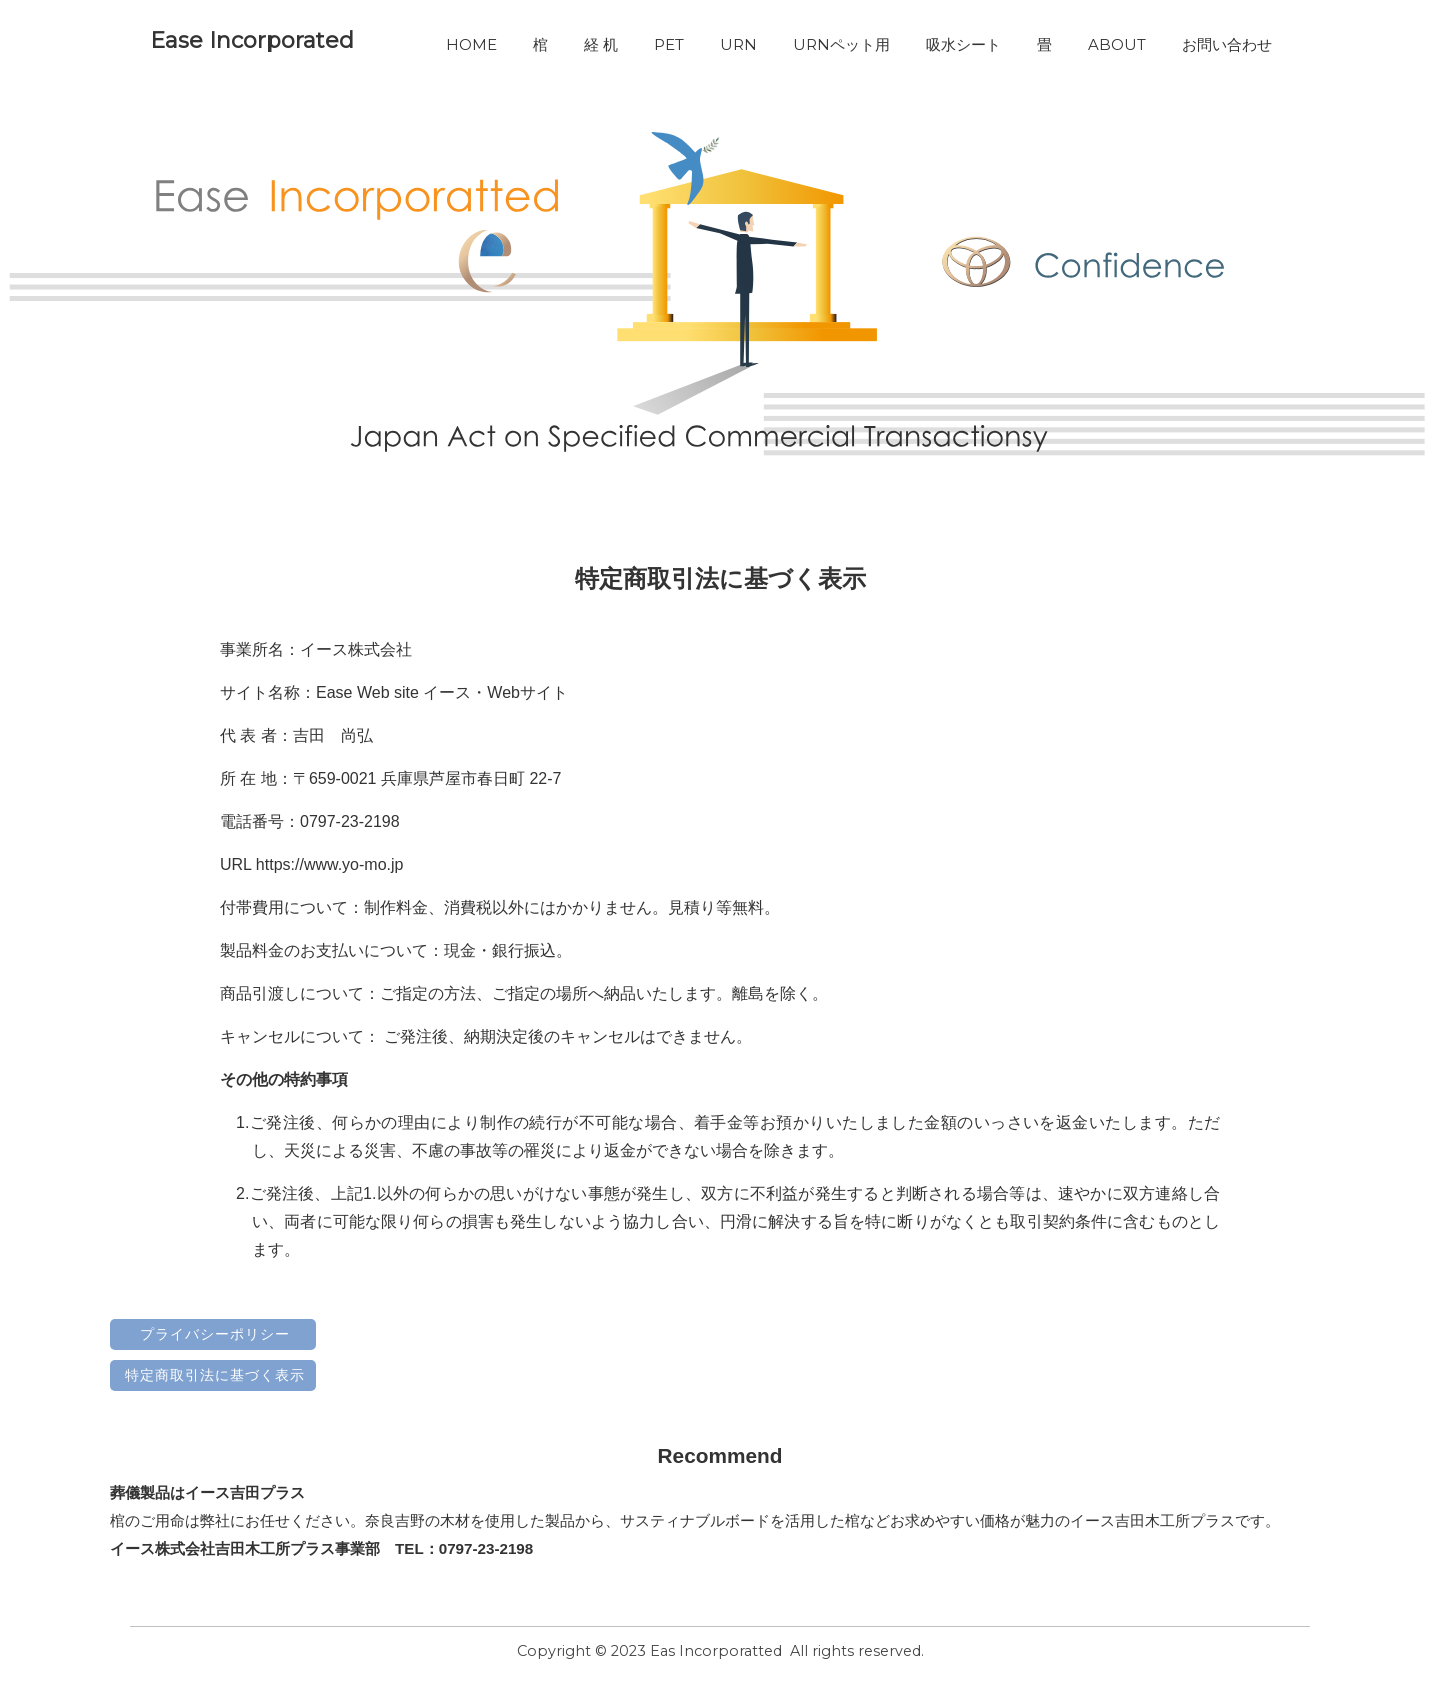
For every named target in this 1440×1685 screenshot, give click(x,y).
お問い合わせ (1227, 44)
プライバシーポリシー (215, 1334)
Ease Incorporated (252, 40)
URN (738, 44)
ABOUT (1117, 44)
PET (669, 44)
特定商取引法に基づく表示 (215, 1375)
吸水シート (963, 44)
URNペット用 (841, 44)
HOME (471, 44)
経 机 (601, 44)
